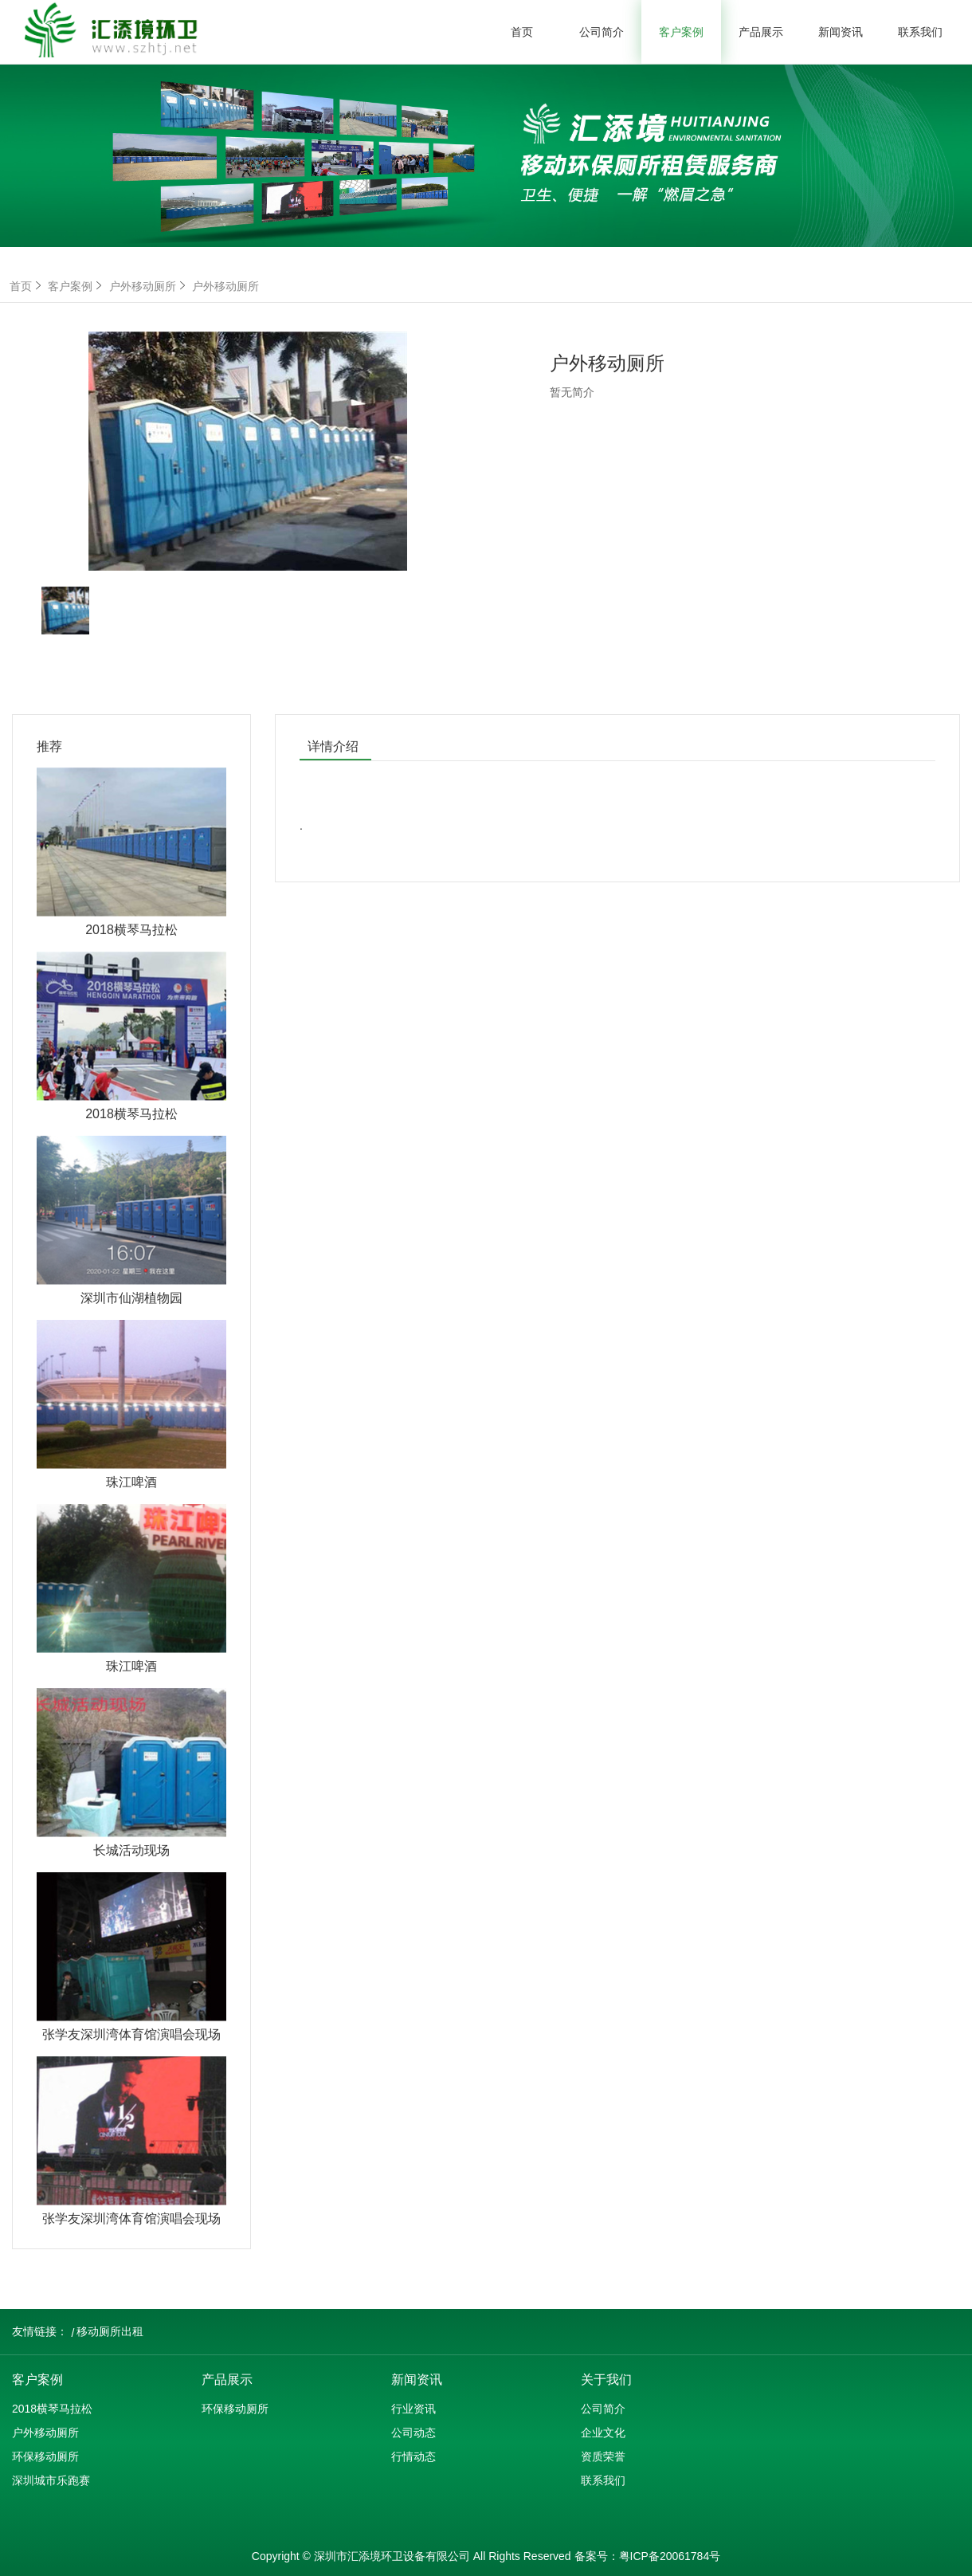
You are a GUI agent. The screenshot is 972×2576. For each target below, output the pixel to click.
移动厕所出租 (109, 2331)
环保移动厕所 (45, 2456)
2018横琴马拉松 (52, 2408)
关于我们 (606, 2379)
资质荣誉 (603, 2456)
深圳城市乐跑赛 (51, 2480)
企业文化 (603, 2432)
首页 (522, 32)
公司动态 (413, 2432)
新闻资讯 (840, 32)
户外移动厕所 (149, 286)
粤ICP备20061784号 (670, 2556)
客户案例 (681, 32)
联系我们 (920, 32)
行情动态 (413, 2456)
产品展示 (761, 32)
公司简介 (601, 32)
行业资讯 (413, 2408)
